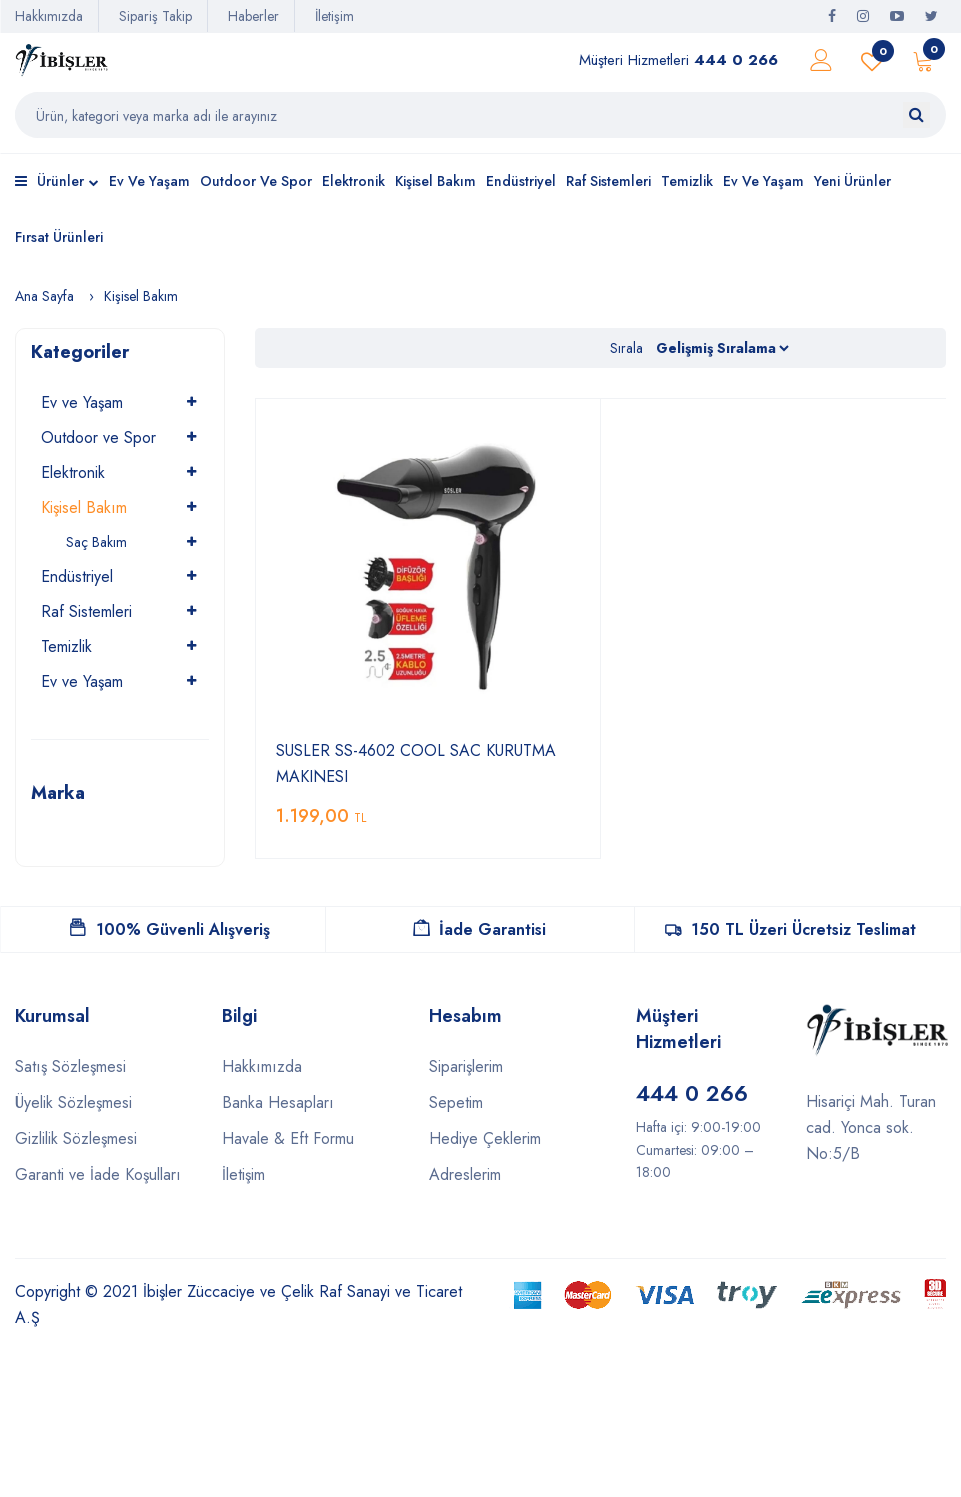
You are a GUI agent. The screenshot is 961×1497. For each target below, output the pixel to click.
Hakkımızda (49, 16)
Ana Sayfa (44, 296)
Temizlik (687, 181)
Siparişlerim (466, 1066)
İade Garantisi (479, 929)
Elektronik (353, 181)
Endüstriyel (521, 181)
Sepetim (456, 1102)
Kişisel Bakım (435, 181)
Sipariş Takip (155, 16)
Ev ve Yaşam (149, 181)
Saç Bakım (96, 542)
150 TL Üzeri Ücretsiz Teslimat (790, 929)
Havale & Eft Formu (288, 1138)
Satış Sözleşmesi (70, 1066)
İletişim (334, 16)
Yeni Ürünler (852, 181)
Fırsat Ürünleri (59, 237)
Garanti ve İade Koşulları (98, 1174)
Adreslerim (465, 1174)
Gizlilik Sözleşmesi (76, 1138)
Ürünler (57, 183)
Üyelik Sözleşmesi (73, 1102)
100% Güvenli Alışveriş (170, 929)
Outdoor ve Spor (256, 181)
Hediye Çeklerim (485, 1138)
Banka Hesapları (278, 1102)
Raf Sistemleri (608, 181)
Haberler (253, 16)
